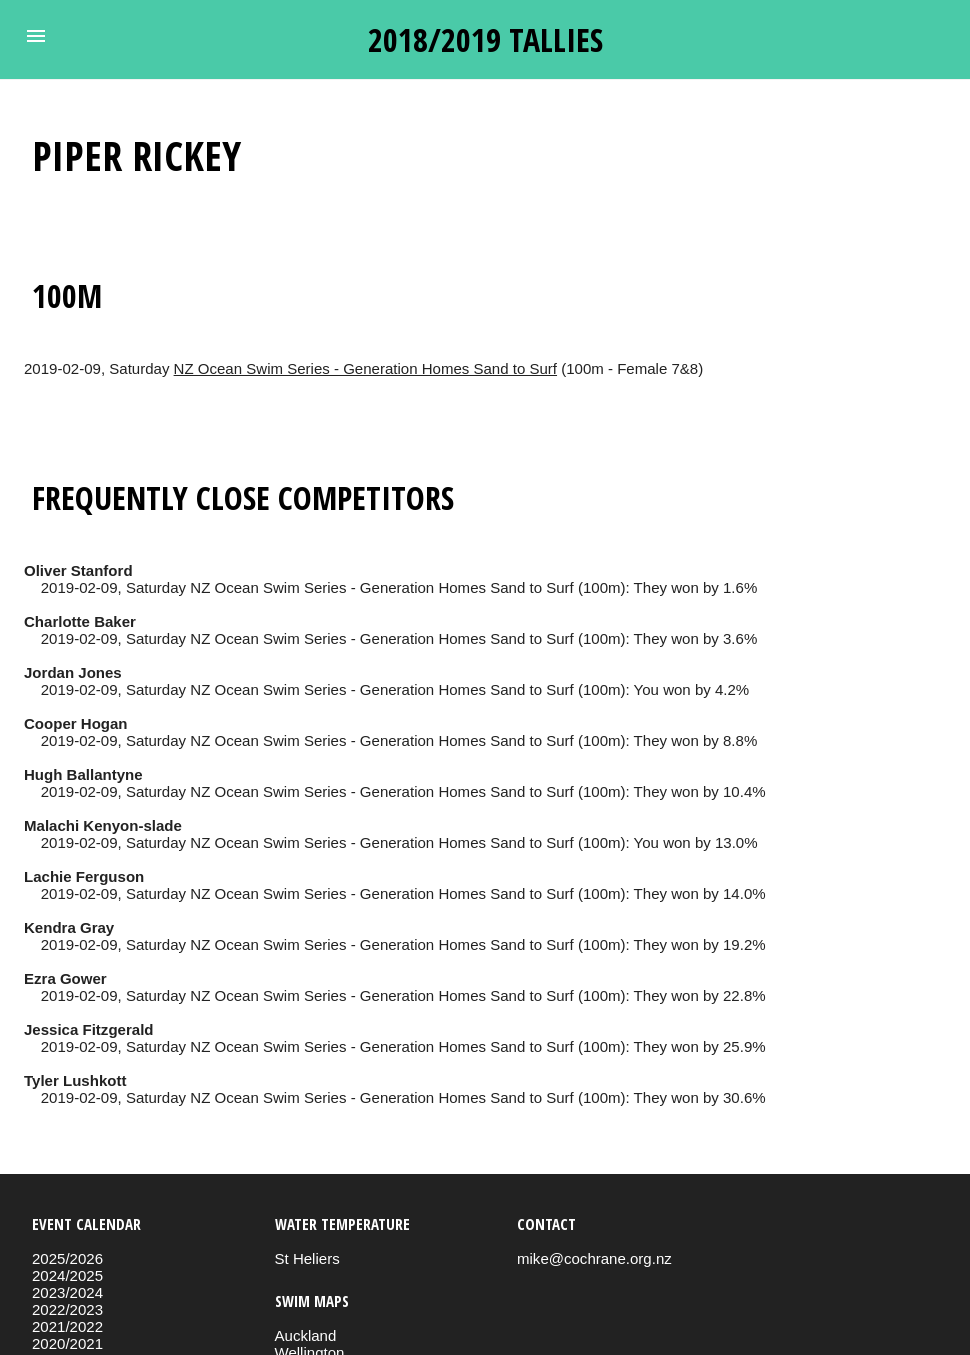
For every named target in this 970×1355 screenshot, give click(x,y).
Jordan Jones (73, 672)
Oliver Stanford (78, 570)
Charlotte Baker (80, 621)
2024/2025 (67, 1275)
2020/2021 (67, 1343)
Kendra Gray (69, 927)
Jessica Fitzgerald (89, 1029)
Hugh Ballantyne (83, 774)
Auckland (306, 1335)
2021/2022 (67, 1326)
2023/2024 (67, 1292)
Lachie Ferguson (84, 876)
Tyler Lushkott (75, 1080)
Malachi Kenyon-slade (103, 825)
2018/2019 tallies (485, 39)
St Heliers (307, 1258)
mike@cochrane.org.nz (594, 1258)
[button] (36, 36)
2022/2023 (67, 1309)
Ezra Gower (65, 978)
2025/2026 (67, 1258)
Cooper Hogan (76, 723)
